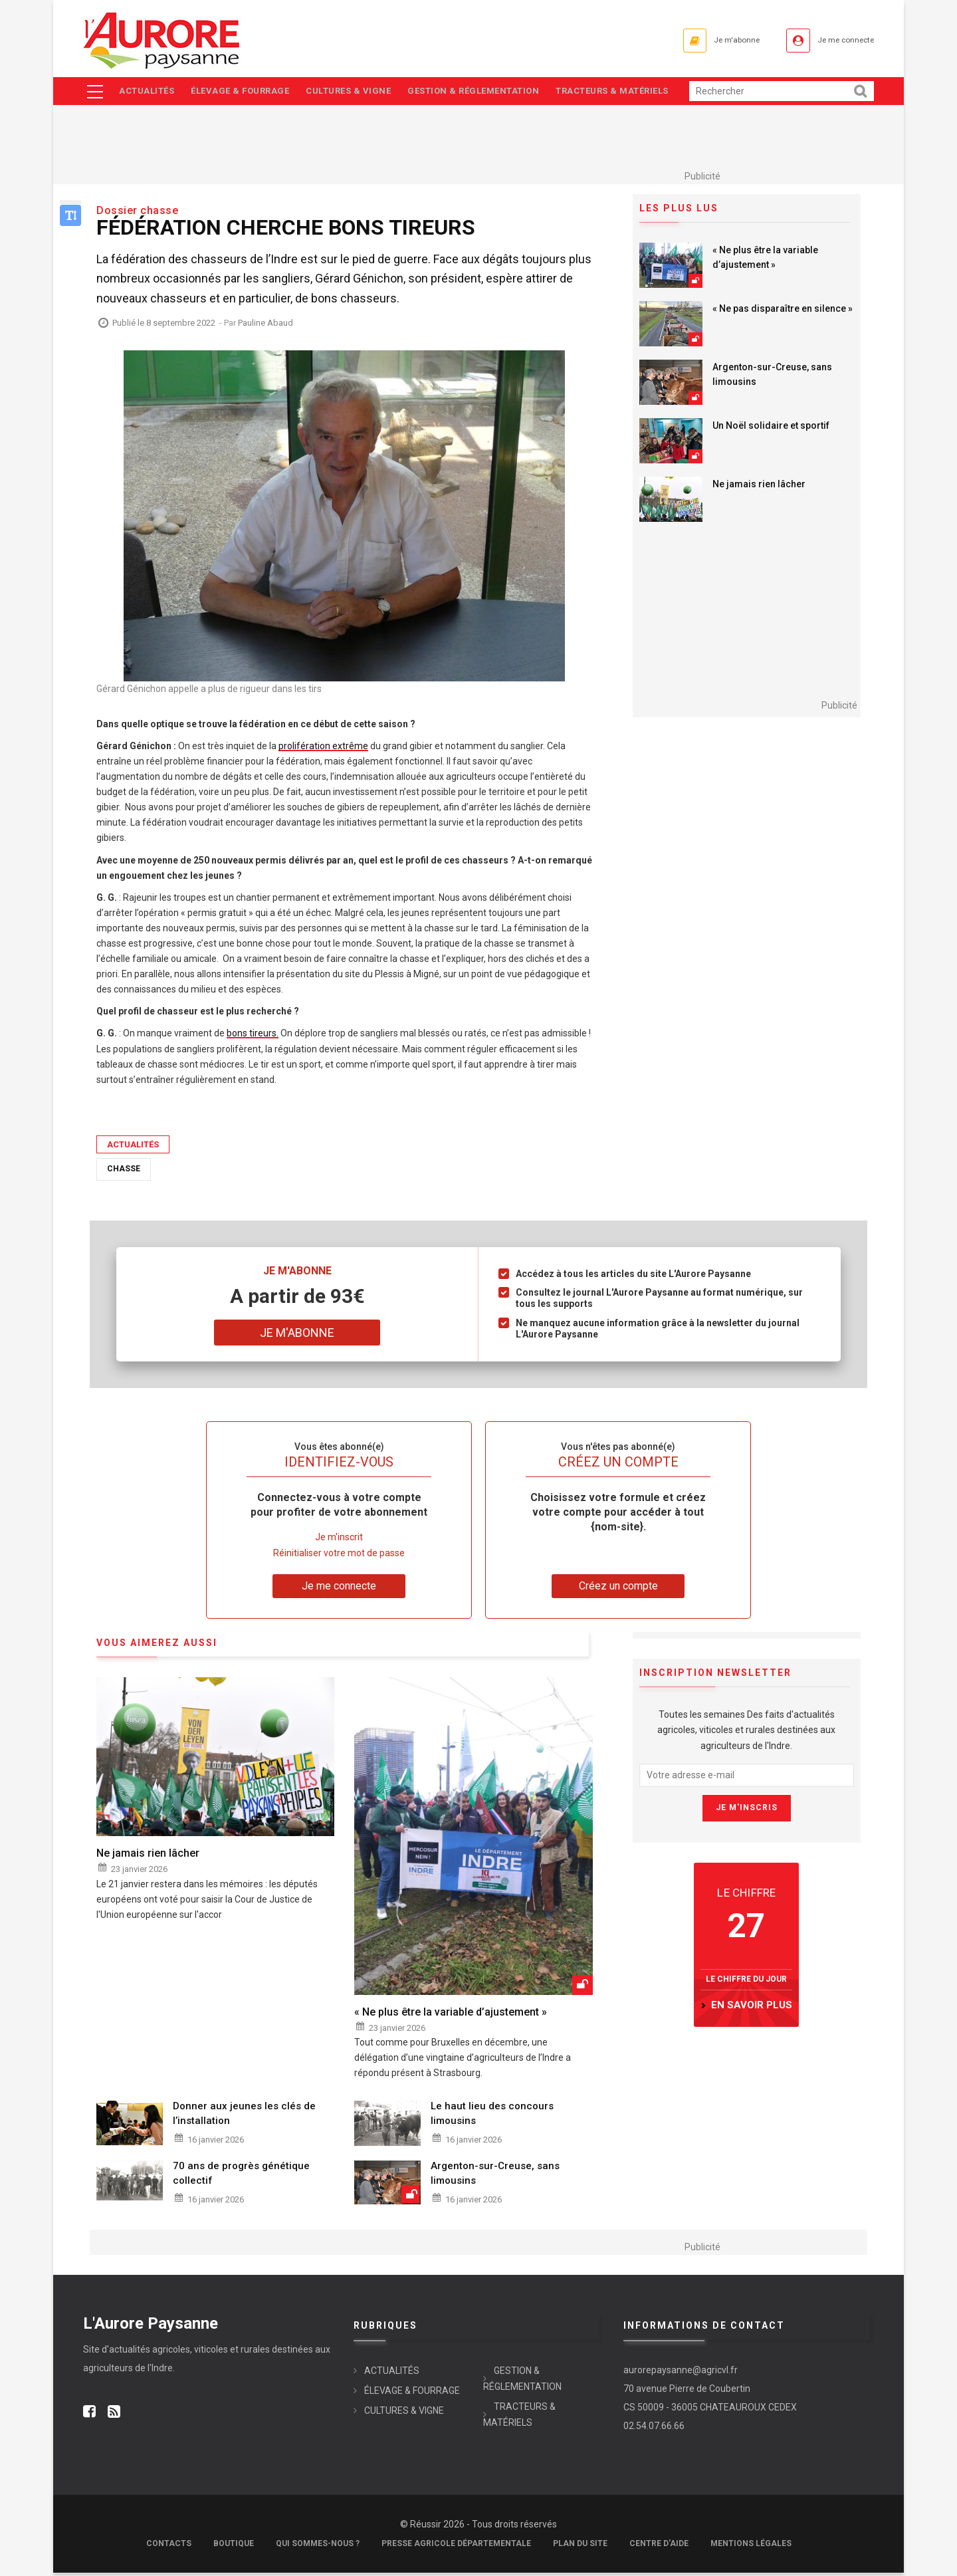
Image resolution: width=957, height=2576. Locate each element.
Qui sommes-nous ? (318, 2546)
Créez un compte (618, 1589)
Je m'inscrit (339, 1541)
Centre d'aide (659, 2546)
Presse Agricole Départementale (456, 2546)
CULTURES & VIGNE (355, 93)
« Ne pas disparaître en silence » (782, 312)
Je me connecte (836, 40)
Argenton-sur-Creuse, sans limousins (772, 378)
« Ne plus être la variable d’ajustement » (765, 261)
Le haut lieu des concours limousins (492, 2117)
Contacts (168, 2546)
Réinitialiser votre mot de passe (339, 1556)
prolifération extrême (323, 749)
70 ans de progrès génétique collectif (241, 2176)
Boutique (233, 2546)
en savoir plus (751, 2008)
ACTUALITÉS (147, 93)
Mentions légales (751, 2546)
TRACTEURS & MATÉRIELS (626, 93)
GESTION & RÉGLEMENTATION (484, 93)
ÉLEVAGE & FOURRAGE (244, 93)
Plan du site (580, 2546)
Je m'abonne (710, 40)
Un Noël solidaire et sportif (770, 429)
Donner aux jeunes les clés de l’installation (244, 2117)
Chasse (123, 1172)
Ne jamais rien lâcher (758, 488)
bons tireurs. (252, 1037)
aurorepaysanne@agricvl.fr (680, 2373)
